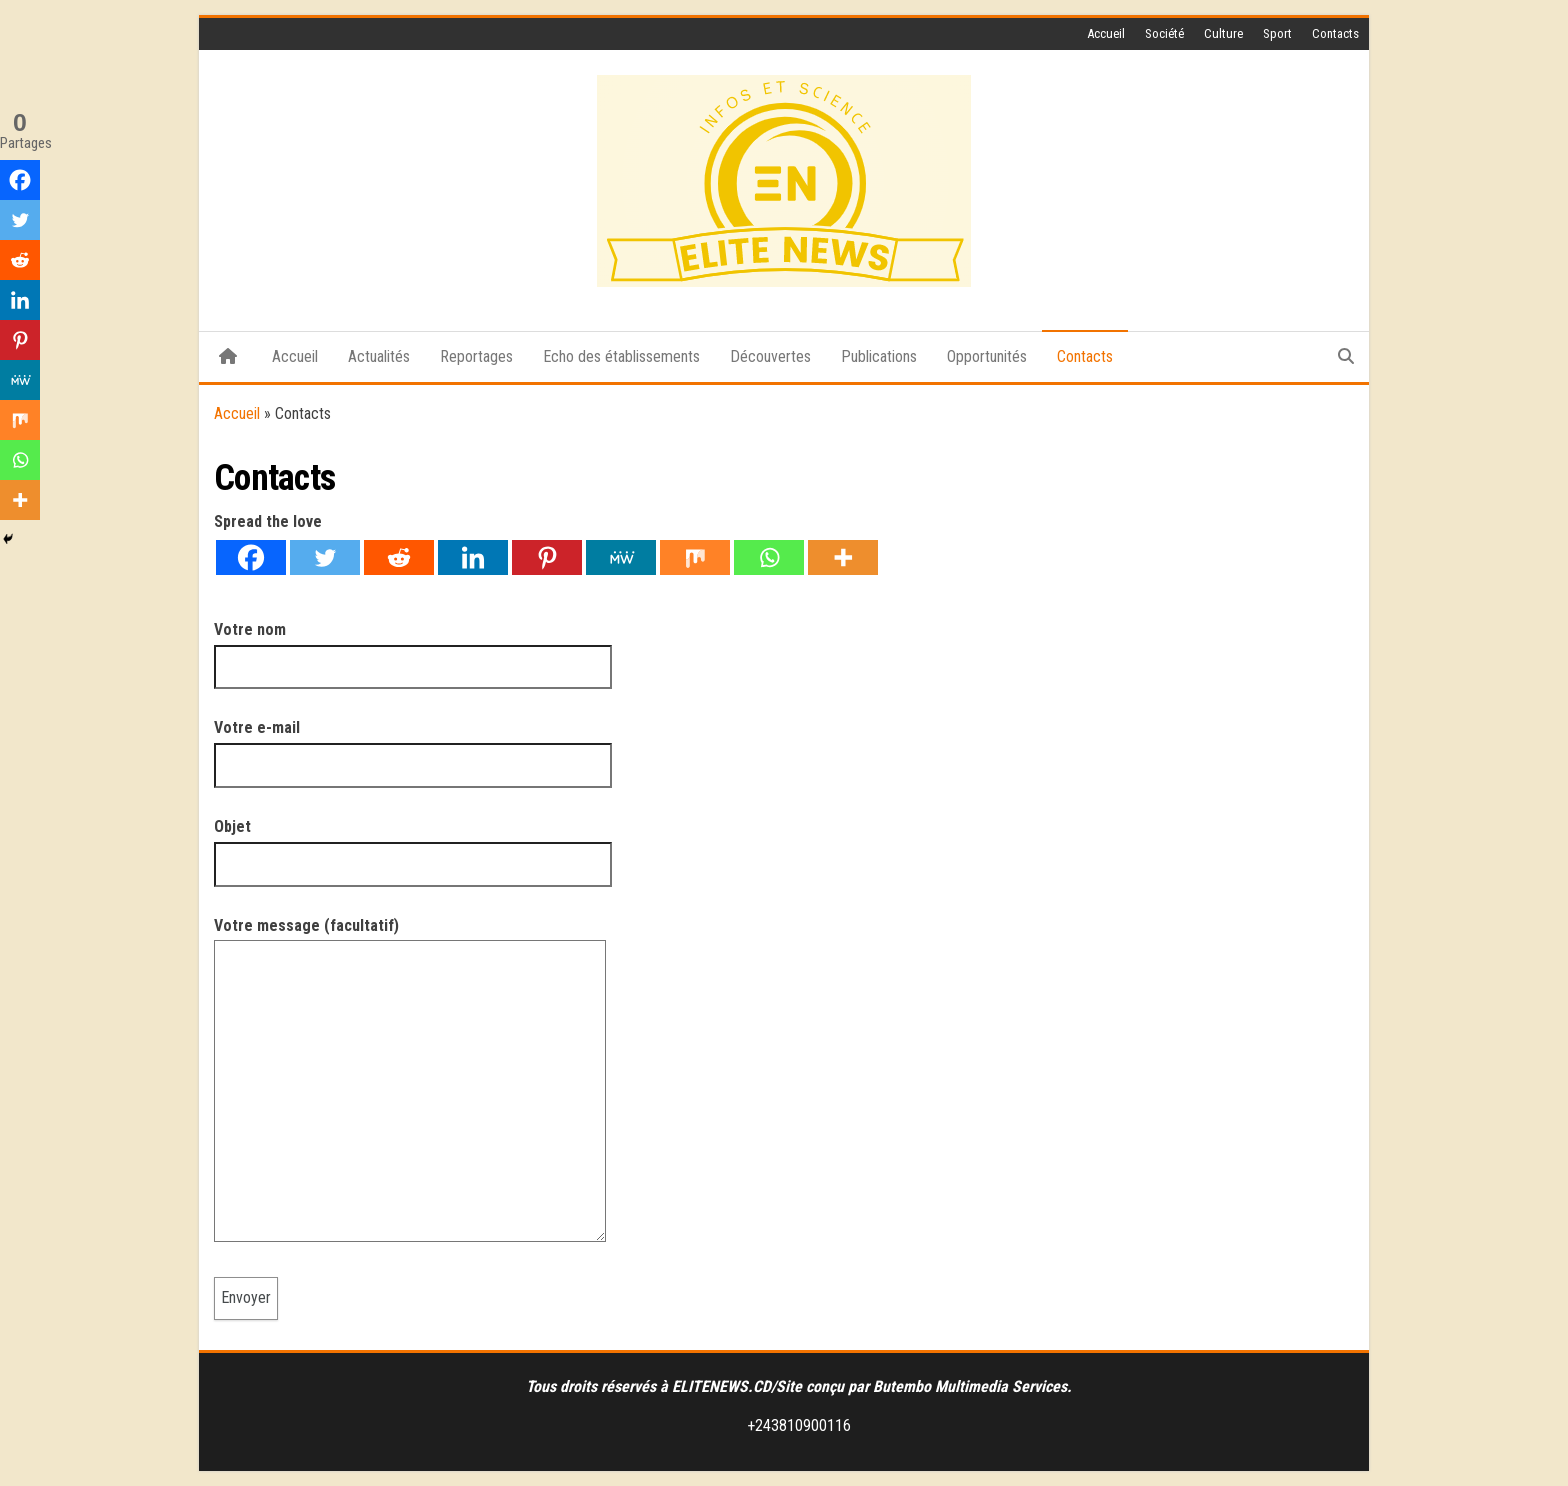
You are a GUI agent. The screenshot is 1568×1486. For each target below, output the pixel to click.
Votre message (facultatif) (410, 1086)
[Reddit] (399, 557)
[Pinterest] (547, 557)
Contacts (1335, 33)
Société (1164, 33)
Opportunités (987, 356)
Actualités (379, 356)
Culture (1223, 33)
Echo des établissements (621, 356)
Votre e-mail (413, 746)
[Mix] (695, 557)
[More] (843, 557)
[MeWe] (621, 557)
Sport (1277, 33)
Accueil (1106, 33)
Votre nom (413, 648)
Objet (413, 845)
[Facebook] (251, 557)
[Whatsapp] (769, 557)
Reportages (476, 356)
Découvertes (770, 356)
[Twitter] (325, 557)
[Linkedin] (473, 557)
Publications (879, 356)
